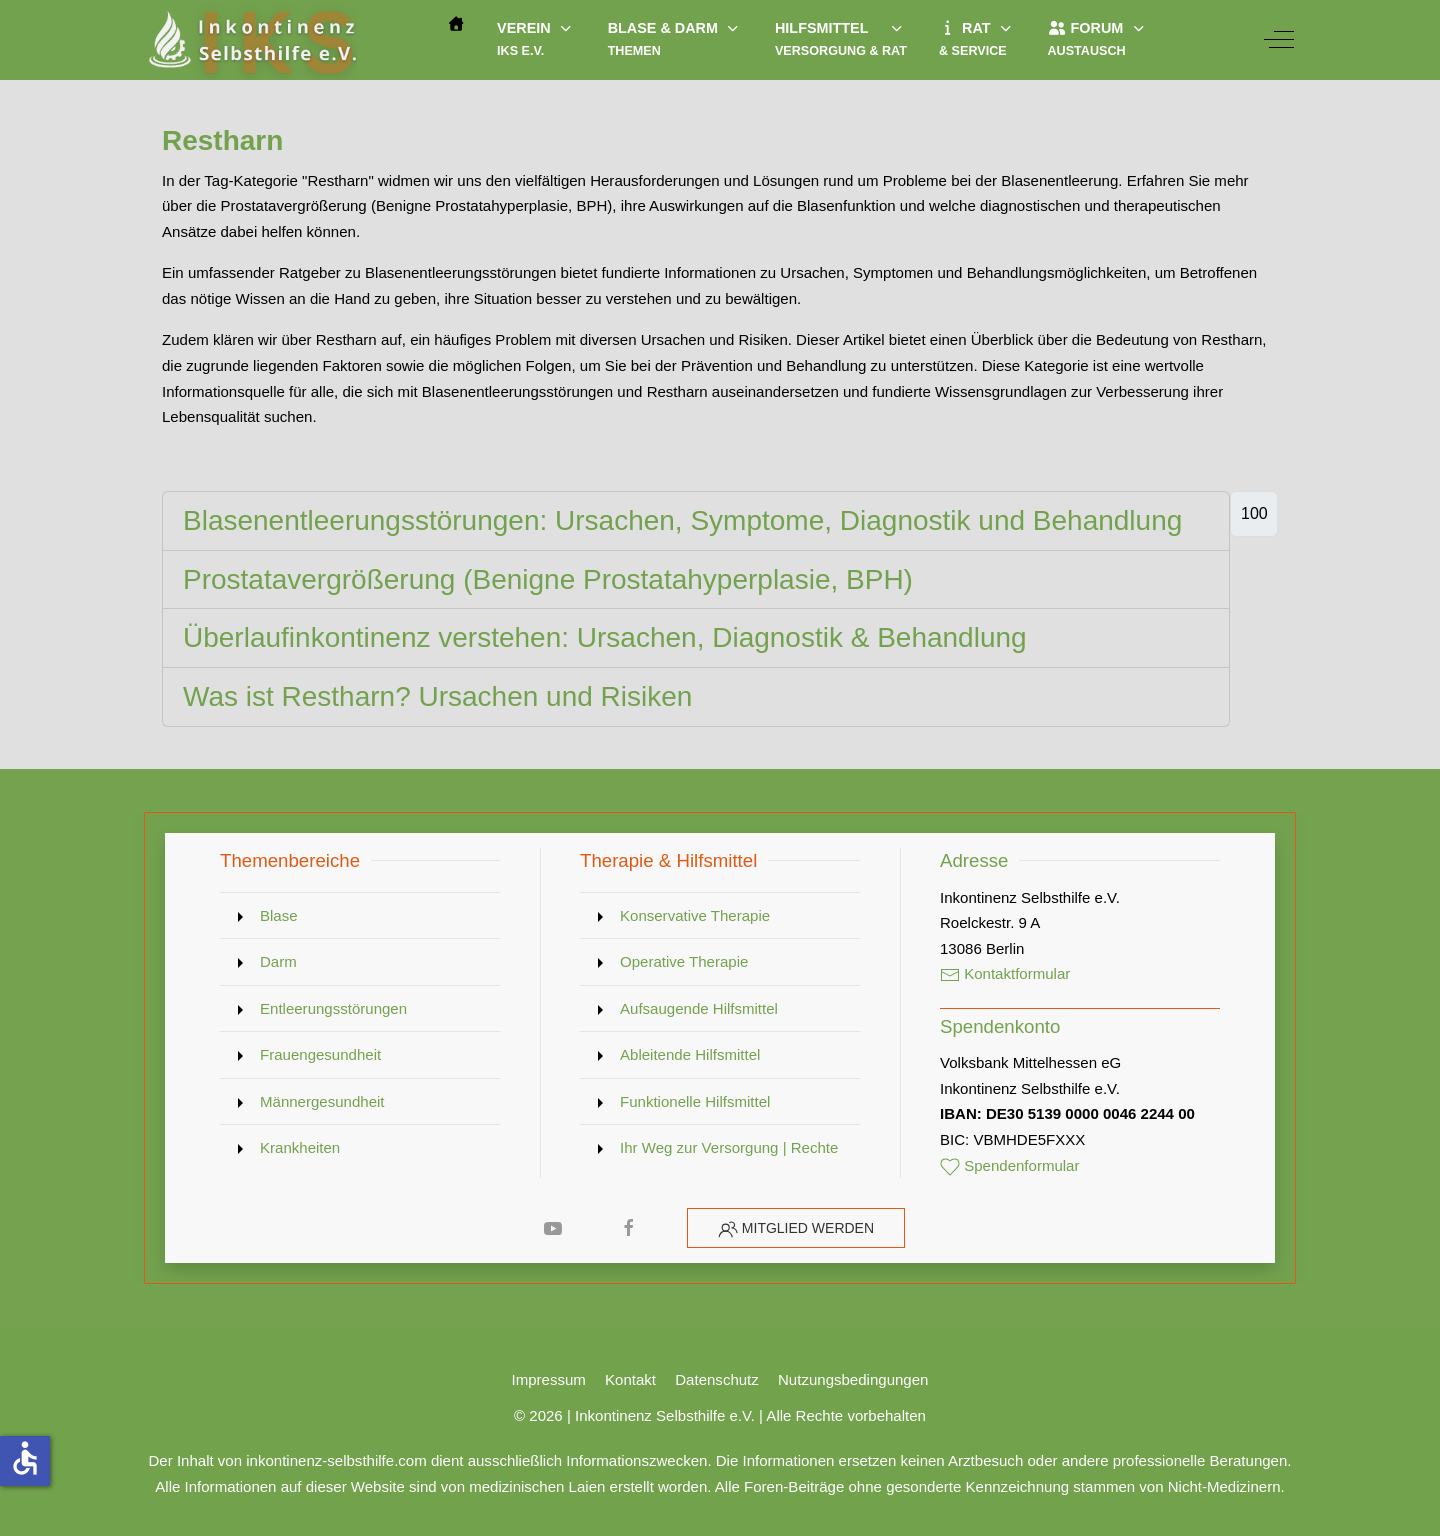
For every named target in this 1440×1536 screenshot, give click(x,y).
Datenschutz (717, 1379)
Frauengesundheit (320, 1054)
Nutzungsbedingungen (853, 1379)
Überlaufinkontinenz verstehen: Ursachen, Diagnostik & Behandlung (605, 637)
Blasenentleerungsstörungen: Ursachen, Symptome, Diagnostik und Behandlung (682, 520)
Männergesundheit (322, 1101)
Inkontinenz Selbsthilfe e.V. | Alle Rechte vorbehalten (750, 1415)
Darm (278, 961)
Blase (279, 915)
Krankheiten (300, 1147)
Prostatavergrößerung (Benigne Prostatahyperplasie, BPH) (548, 579)
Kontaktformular (1005, 973)
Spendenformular (1010, 1165)
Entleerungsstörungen (333, 1008)
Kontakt (630, 1379)
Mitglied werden (808, 1228)
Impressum (549, 1379)
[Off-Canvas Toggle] (1279, 40)
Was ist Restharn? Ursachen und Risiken (437, 696)
